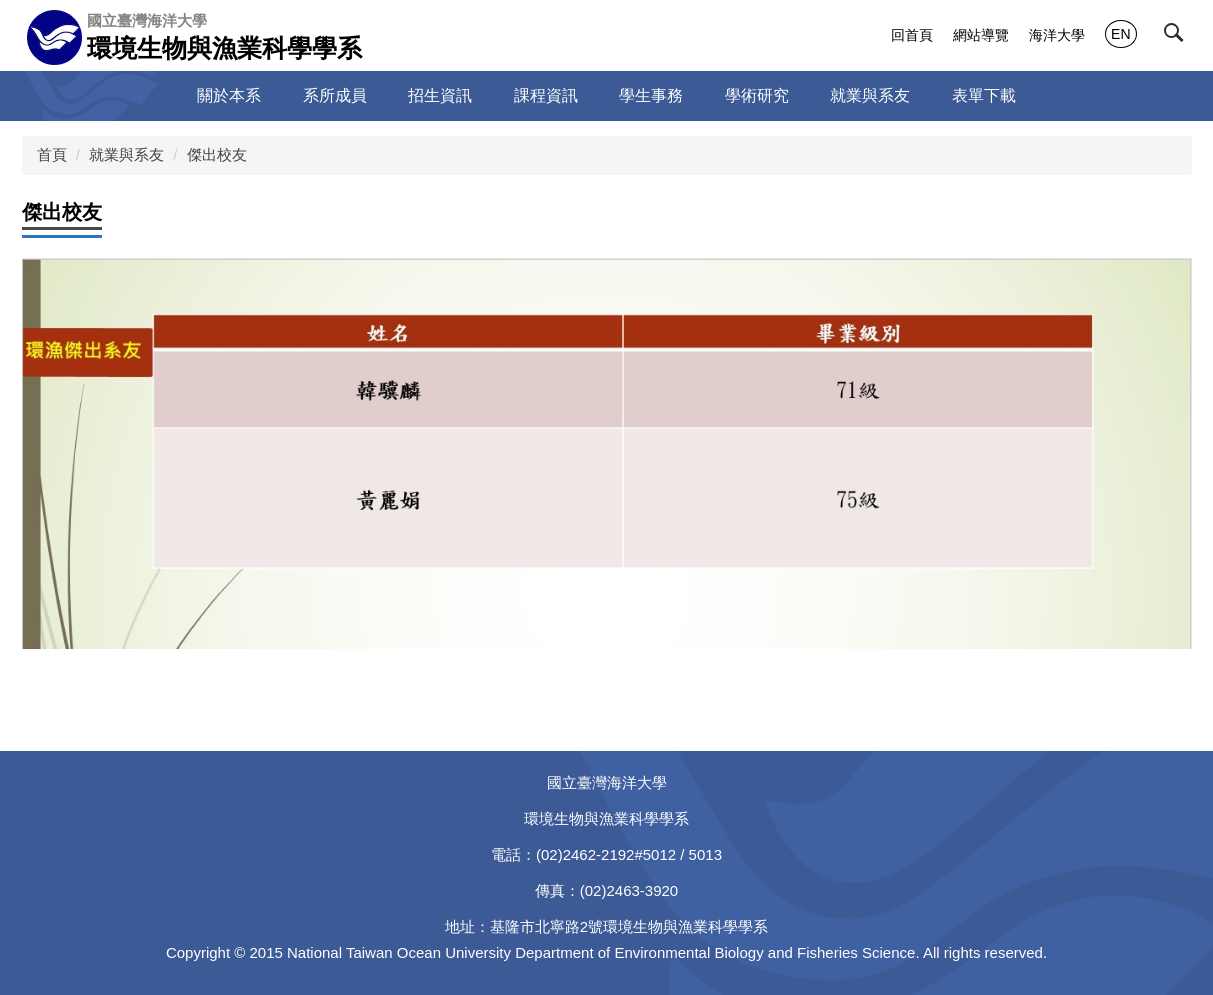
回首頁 (912, 35)
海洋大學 (1057, 35)
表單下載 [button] (984, 95)
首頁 (52, 154)
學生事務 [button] (651, 95)
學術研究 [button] (757, 95)
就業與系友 (126, 154)
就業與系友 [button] (870, 95)
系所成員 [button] (335, 95)
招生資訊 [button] (440, 95)
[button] (1178, 37)
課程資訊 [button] (546, 95)
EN (1120, 34)
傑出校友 (217, 154)
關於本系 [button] (229, 95)
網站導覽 (981, 35)
